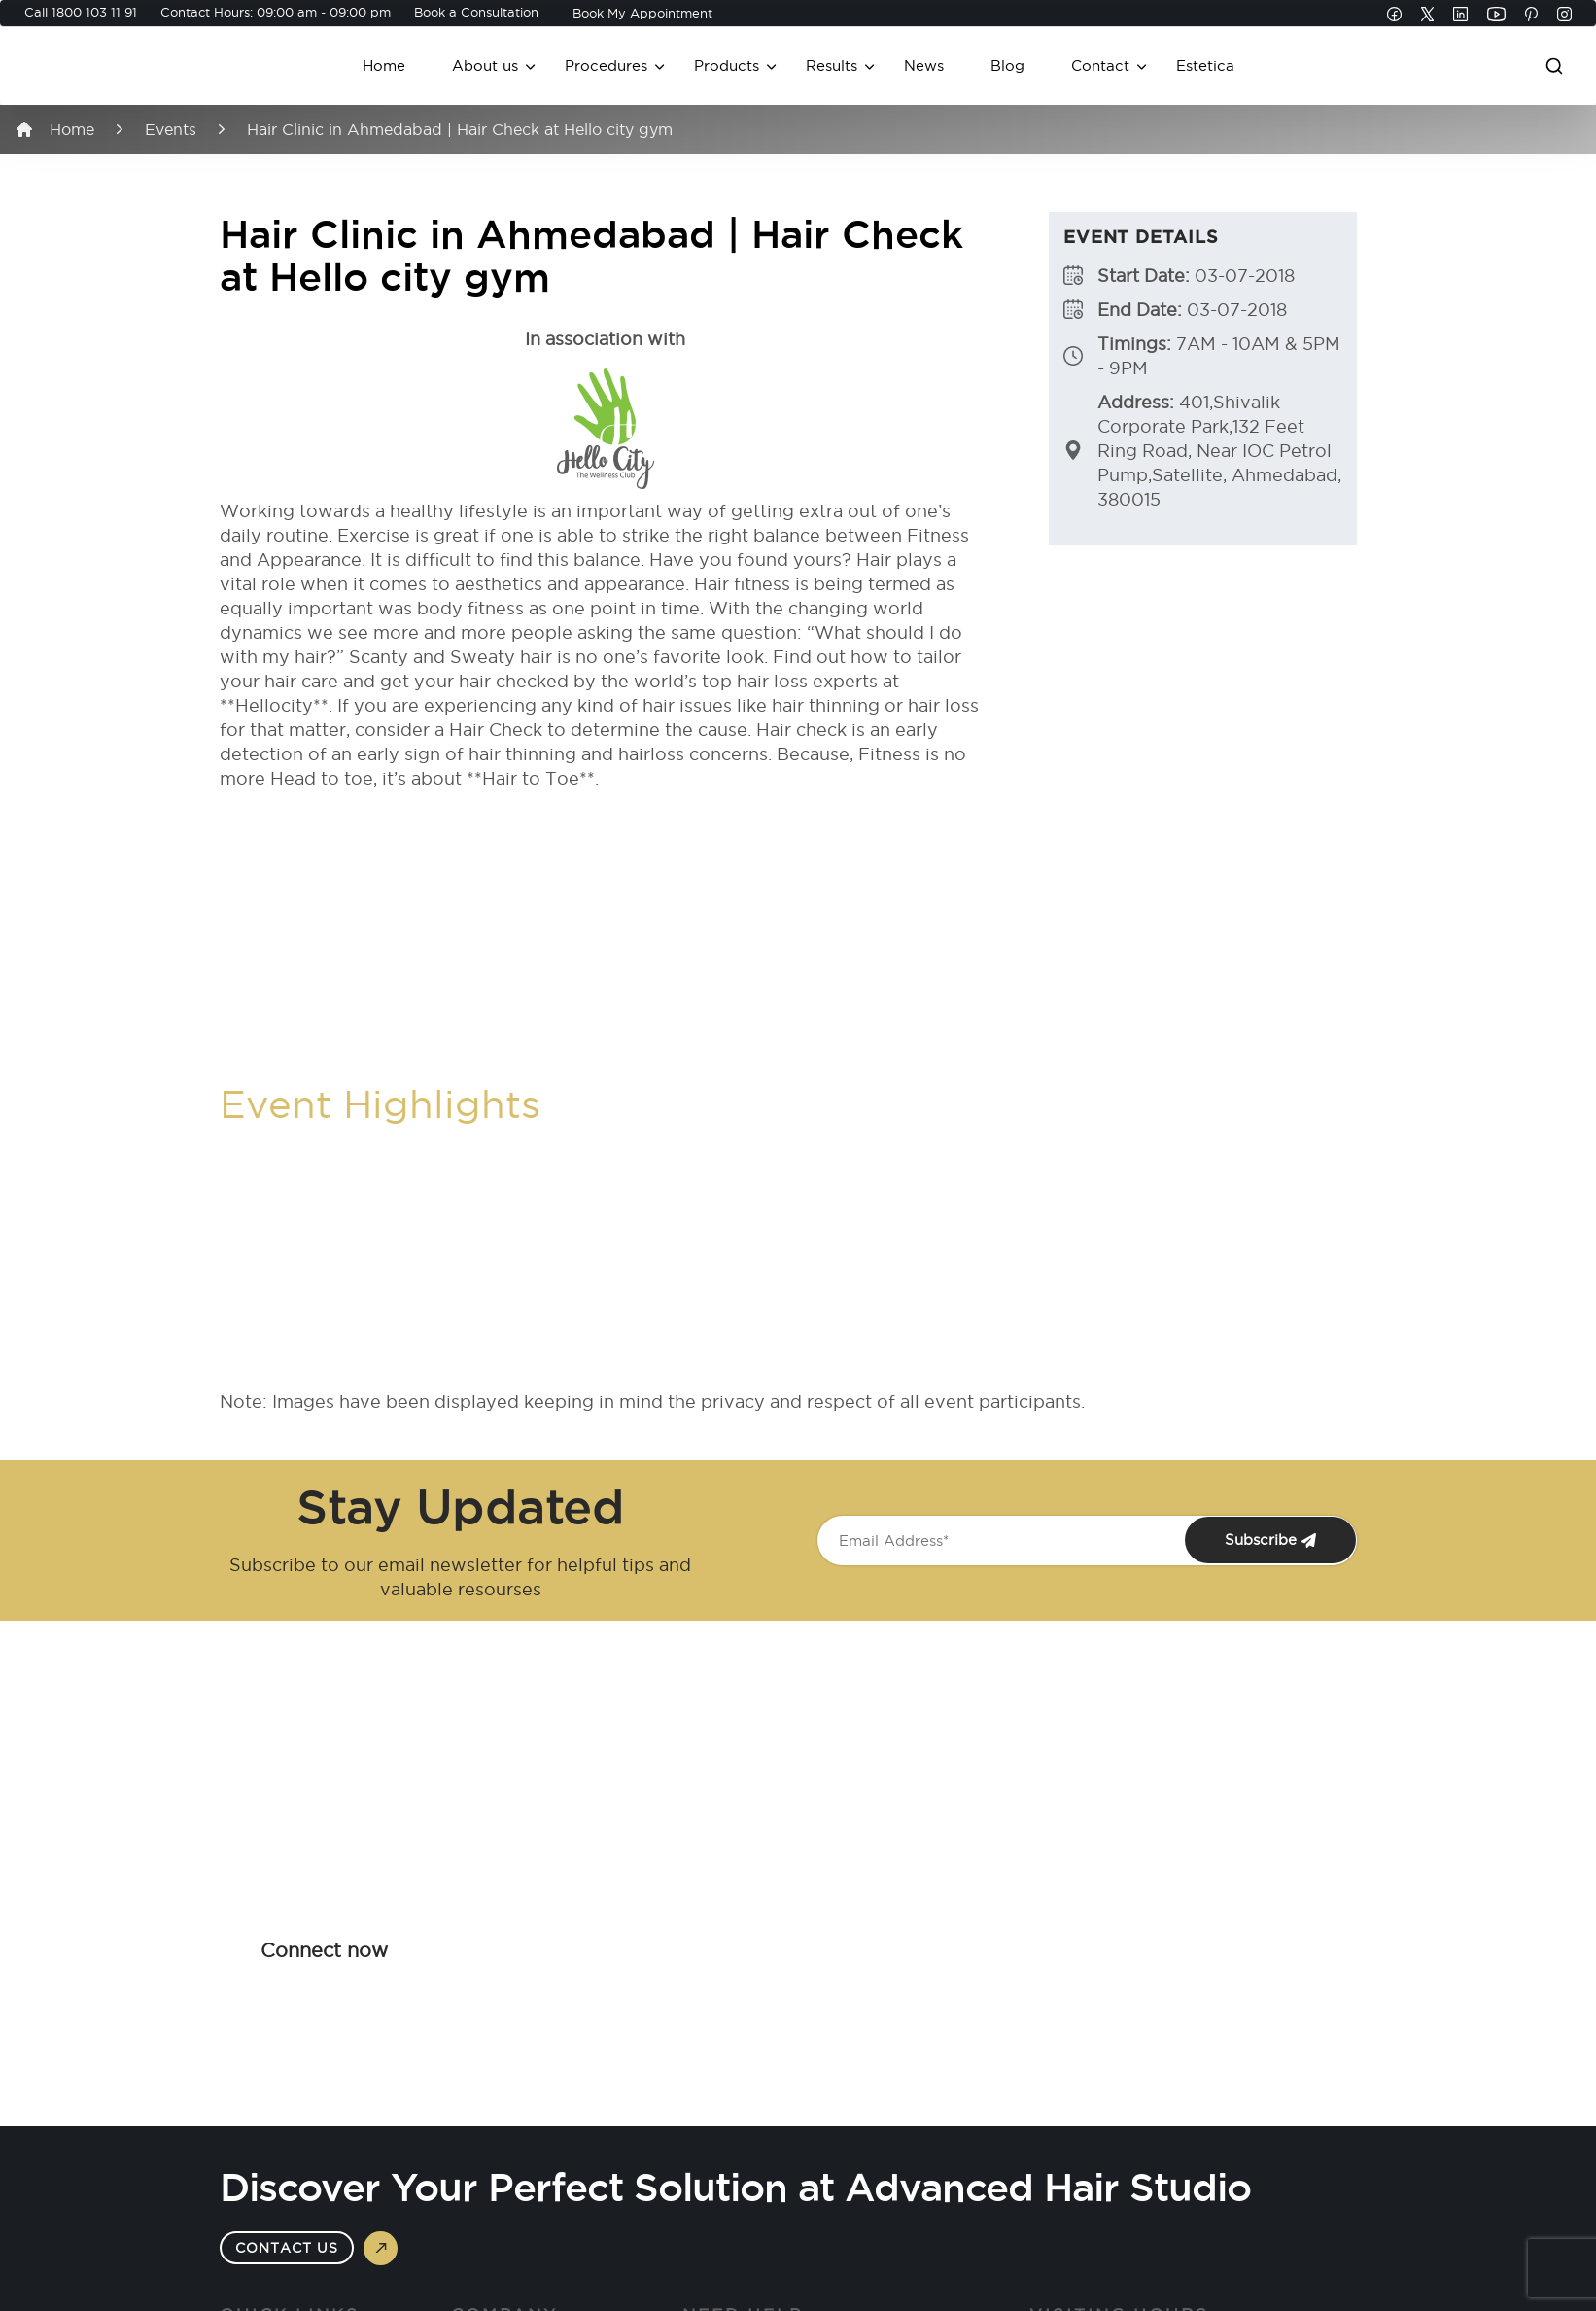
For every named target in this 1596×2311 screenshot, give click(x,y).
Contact (1100, 65)
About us (485, 65)
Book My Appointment (642, 12)
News (924, 65)
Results (831, 65)
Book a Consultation (476, 11)
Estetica (1205, 65)
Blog (1007, 65)
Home (384, 65)
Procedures (606, 65)
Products (726, 65)
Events (170, 129)
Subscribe (1270, 1540)
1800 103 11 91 (94, 11)
